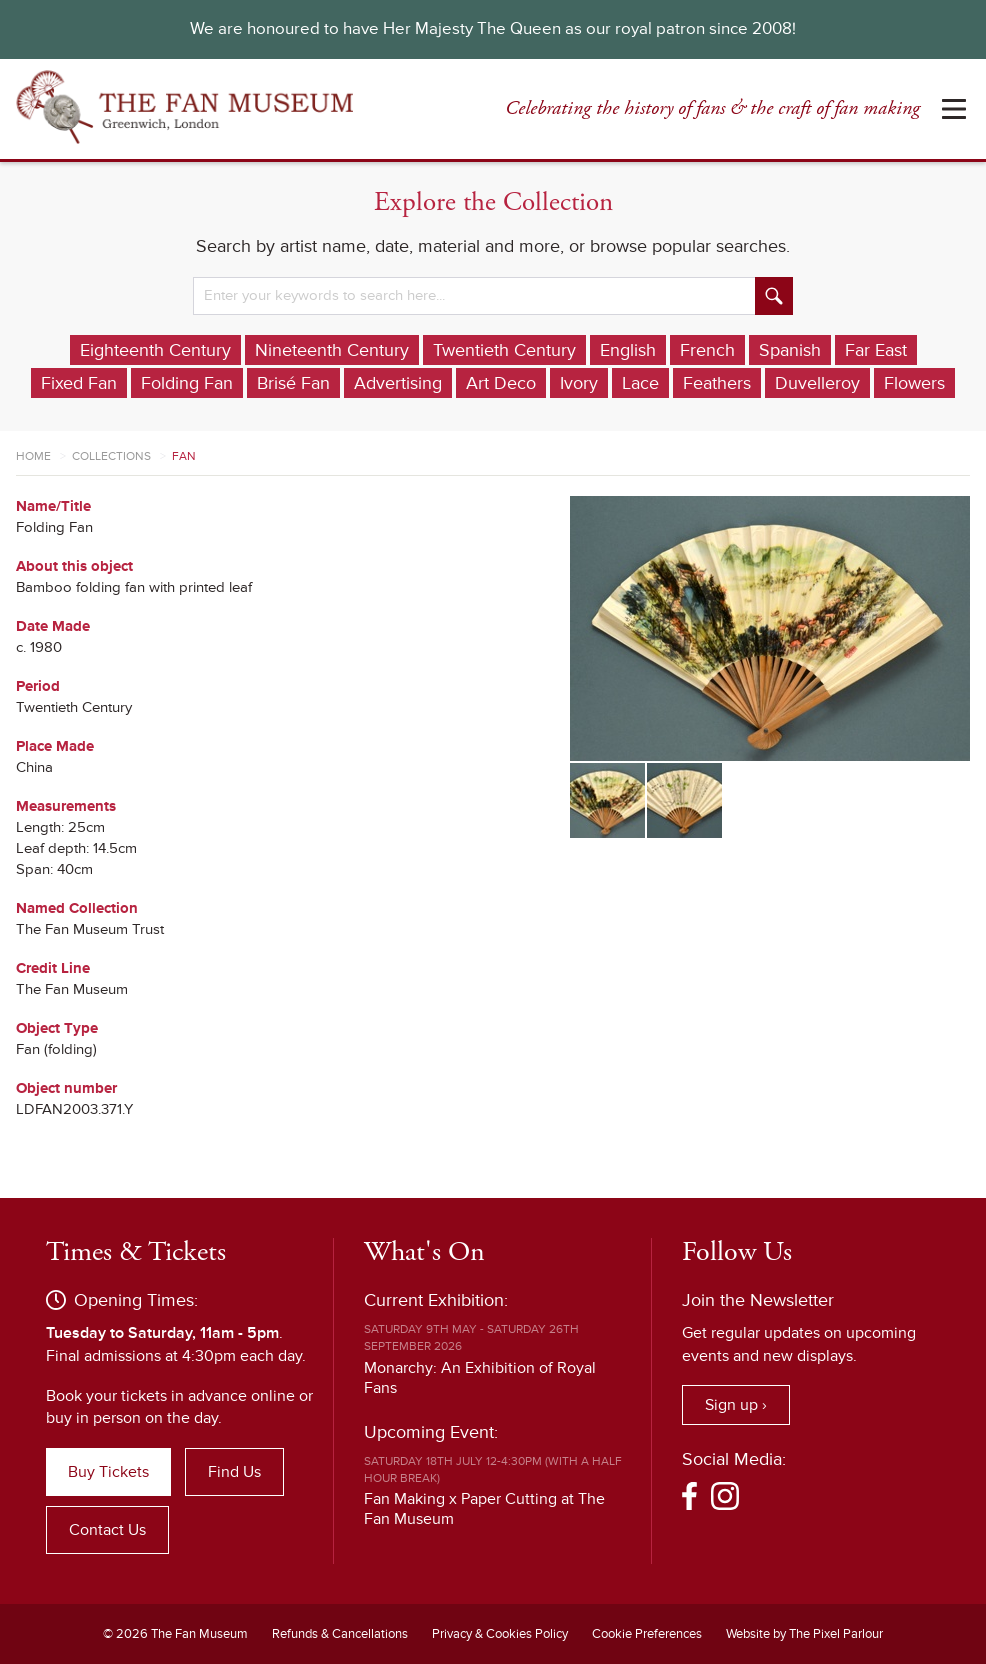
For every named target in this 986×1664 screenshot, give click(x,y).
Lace (640, 383)
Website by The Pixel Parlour (804, 1634)
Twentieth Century (504, 350)
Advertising (398, 383)
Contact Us (107, 1530)
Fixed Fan (79, 383)
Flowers (914, 383)
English (628, 350)
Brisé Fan (293, 383)
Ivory (579, 383)
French (707, 350)
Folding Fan (187, 383)
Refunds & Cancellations (340, 1634)
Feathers (717, 383)
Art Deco (501, 383)
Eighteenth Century (155, 350)
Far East (876, 350)
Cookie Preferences (647, 1634)
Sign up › (736, 1405)
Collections (111, 456)
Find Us (234, 1472)
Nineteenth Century (332, 350)
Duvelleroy (817, 383)
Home (33, 456)
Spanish (790, 350)
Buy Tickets (108, 1472)
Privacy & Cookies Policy (500, 1634)
